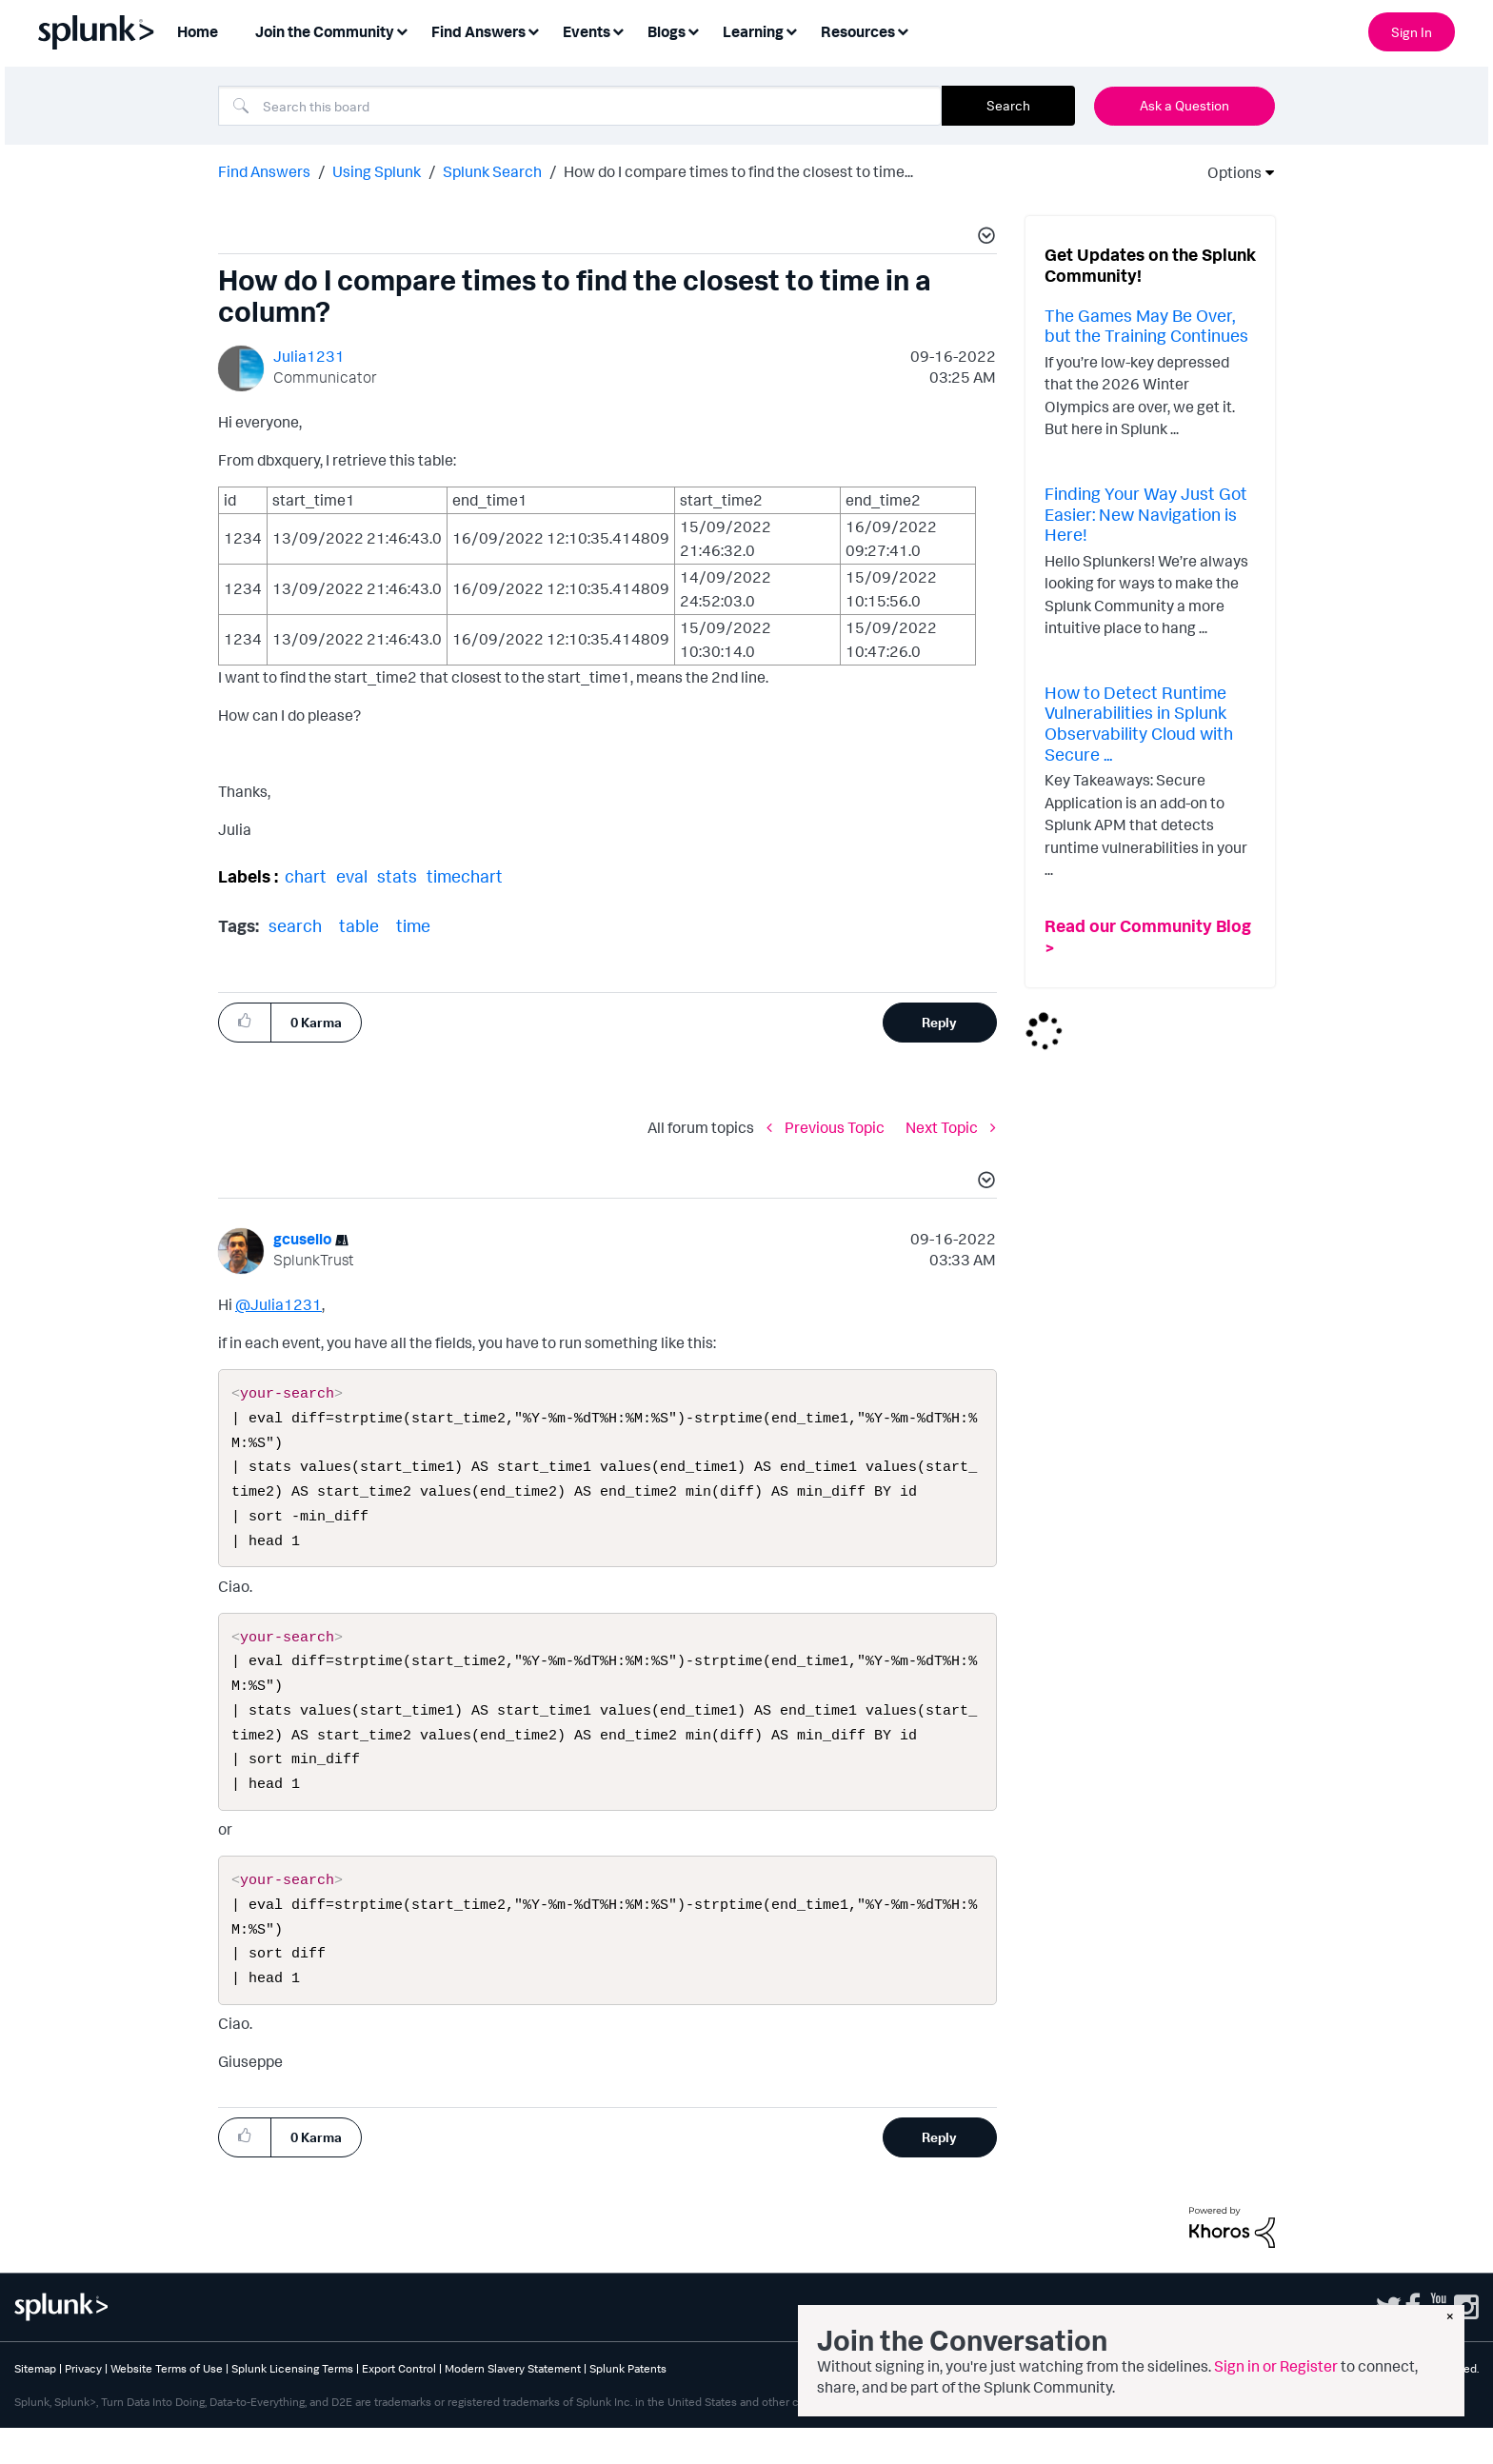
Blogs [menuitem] (666, 31)
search (295, 925)
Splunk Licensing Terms (292, 2404)
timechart (465, 875)
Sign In (1411, 32)
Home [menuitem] (197, 31)
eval (352, 875)
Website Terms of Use (166, 2404)
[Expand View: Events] (617, 30)
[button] (983, 238)
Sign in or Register (1276, 2365)
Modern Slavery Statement (513, 2404)
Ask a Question (1184, 105)
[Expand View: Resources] (902, 30)
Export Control (399, 2404)
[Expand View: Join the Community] (401, 30)
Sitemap (35, 2404)
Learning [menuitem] (753, 31)
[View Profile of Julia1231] (309, 356)
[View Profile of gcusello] (302, 1238)
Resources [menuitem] (858, 31)
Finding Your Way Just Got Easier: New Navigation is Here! (1146, 514)
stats (397, 875)
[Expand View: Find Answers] (533, 30)
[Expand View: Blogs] (693, 30)
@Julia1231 (278, 1304)
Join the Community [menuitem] (324, 31)
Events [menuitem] (586, 31)
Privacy (83, 2404)
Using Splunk (376, 171)
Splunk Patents (628, 2404)
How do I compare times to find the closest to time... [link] (738, 171)
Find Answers (264, 171)
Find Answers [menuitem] (478, 31)
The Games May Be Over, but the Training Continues (1146, 326)
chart (306, 875)
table (359, 925)
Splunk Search (492, 171)
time (413, 925)
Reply (939, 1022)
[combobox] (580, 106)
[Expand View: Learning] (791, 30)
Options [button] (1228, 172)
